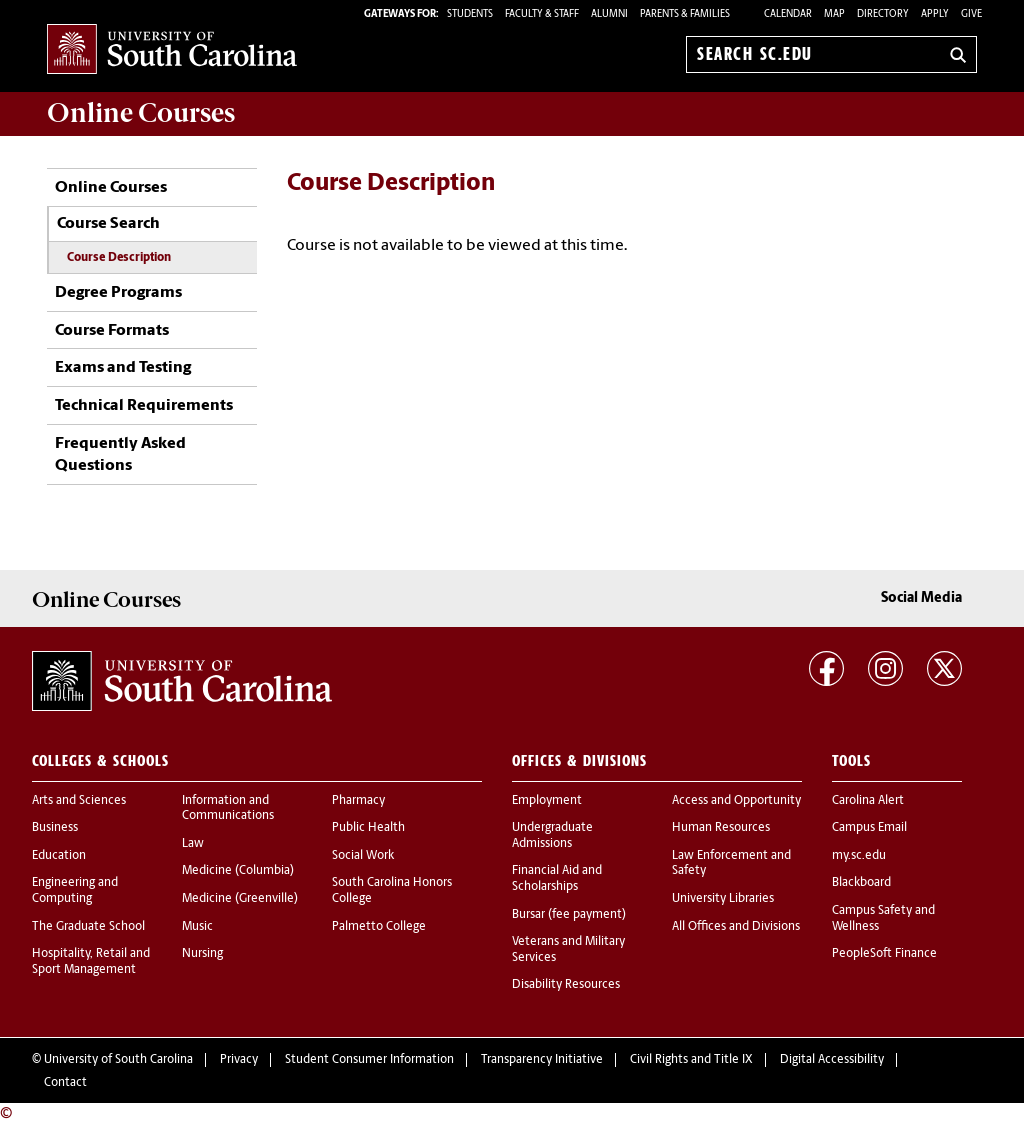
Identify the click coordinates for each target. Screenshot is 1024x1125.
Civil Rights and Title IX (691, 1060)
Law (193, 844)
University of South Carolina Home (172, 50)
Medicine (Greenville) (240, 899)
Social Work (363, 856)
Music (197, 927)
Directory (883, 14)
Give (971, 14)
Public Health (368, 828)
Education (59, 856)
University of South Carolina (118, 1060)
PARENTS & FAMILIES (685, 14)
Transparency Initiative (542, 1060)
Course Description (119, 258)
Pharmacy (358, 801)
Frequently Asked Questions (120, 455)
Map (834, 14)
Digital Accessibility (832, 1060)
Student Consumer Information (369, 1060)
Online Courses (111, 188)
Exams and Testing (123, 368)
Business (55, 828)
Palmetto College (379, 927)
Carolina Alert (868, 801)
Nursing (202, 954)
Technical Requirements (144, 406)
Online (141, 113)
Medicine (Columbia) (238, 871)
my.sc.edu (859, 856)
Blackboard (861, 883)
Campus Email (869, 828)
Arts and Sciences (79, 801)
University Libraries (723, 899)
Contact (65, 1083)
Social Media (921, 598)
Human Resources (721, 828)
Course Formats (112, 331)
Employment (547, 801)
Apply (935, 14)
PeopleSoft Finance (884, 954)
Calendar (788, 14)
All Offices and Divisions (736, 927)
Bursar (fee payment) (569, 915)
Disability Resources (566, 985)
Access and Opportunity (736, 801)
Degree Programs (118, 293)
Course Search (108, 224)
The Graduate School (88, 927)
